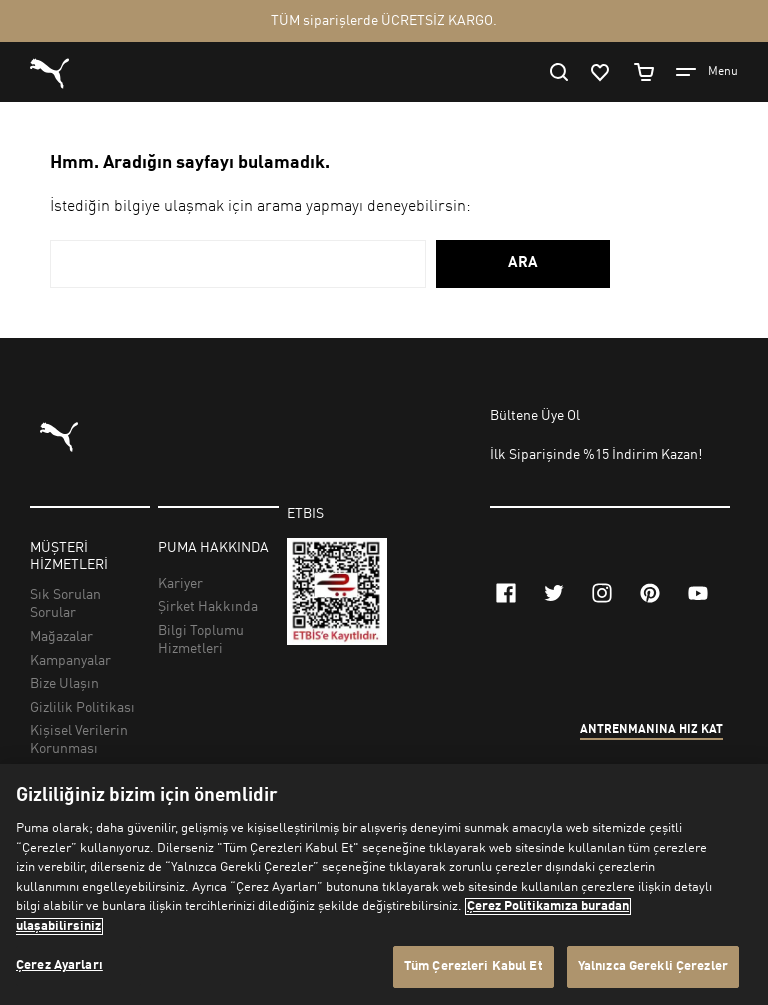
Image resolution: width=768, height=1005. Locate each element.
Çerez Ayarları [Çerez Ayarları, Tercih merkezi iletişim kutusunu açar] (59, 965)
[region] (384, 884)
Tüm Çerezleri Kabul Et (473, 966)
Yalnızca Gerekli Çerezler (653, 966)
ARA (523, 263)
